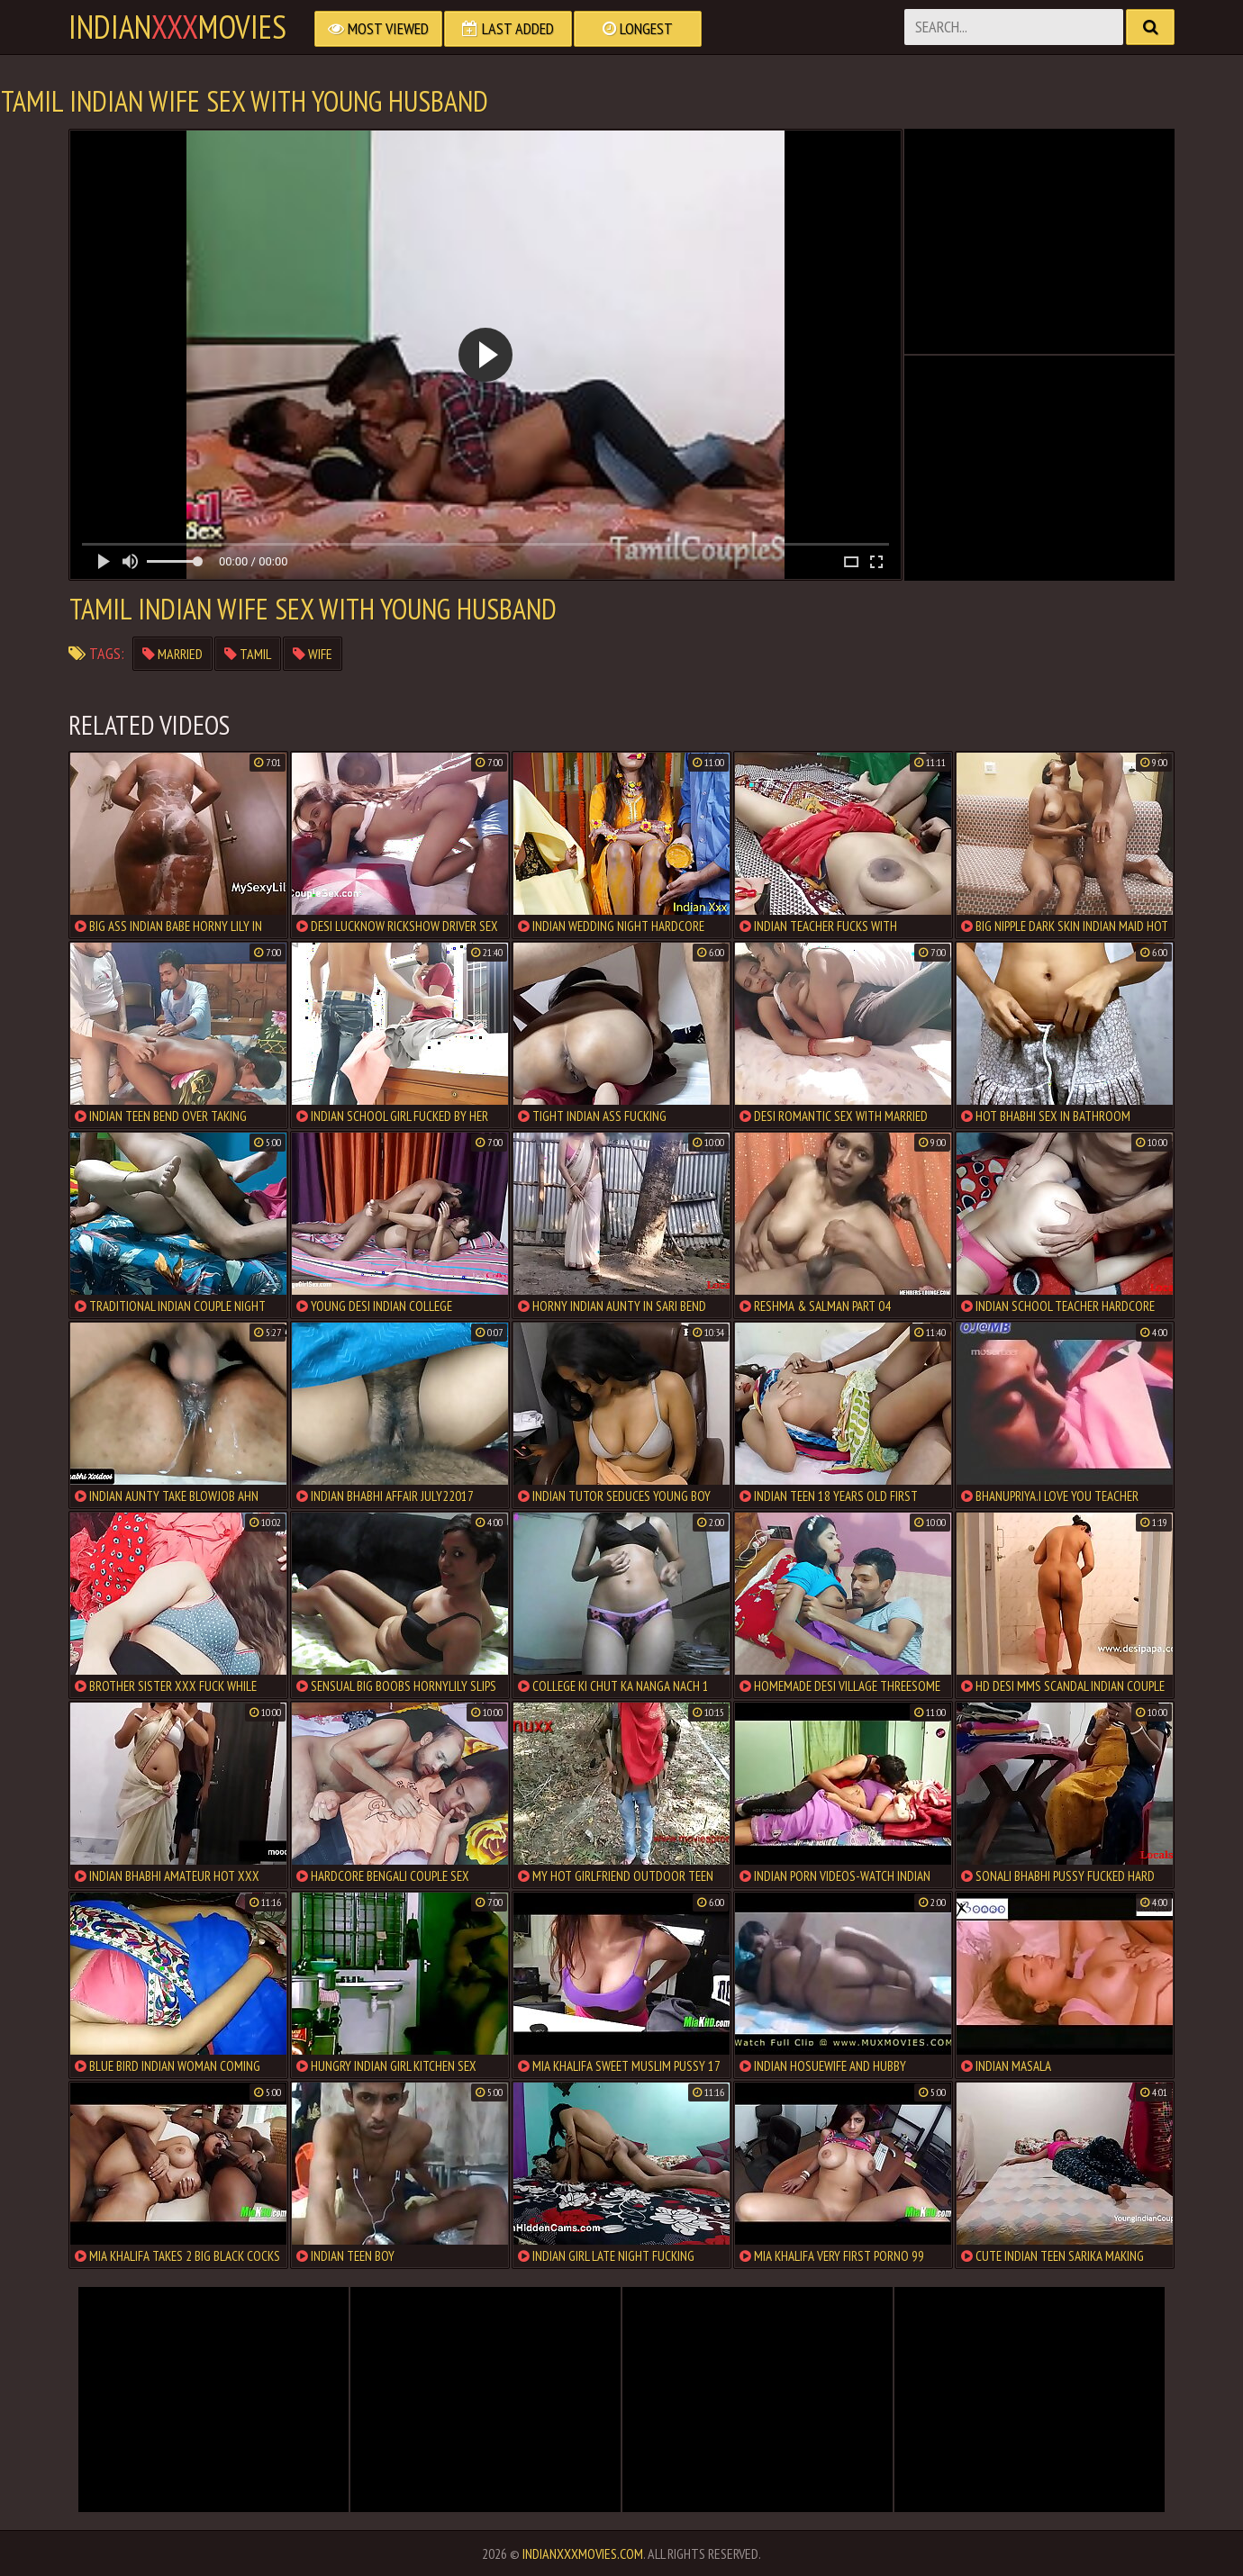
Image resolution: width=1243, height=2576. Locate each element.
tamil (247, 654)
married (172, 654)
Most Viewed (378, 28)
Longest (638, 28)
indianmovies (177, 27)
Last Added (508, 28)
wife (312, 654)
